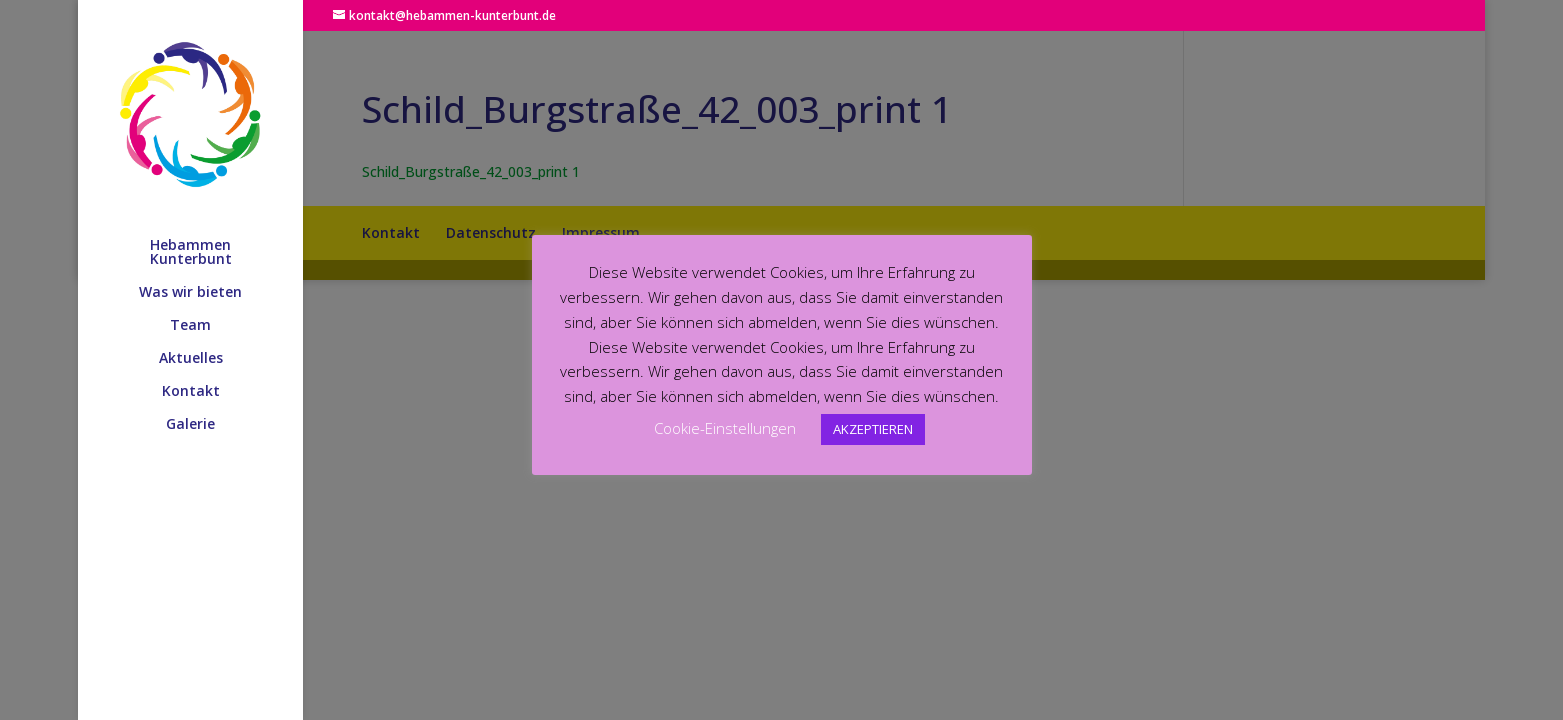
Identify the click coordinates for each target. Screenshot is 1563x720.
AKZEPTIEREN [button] (873, 429)
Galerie (190, 425)
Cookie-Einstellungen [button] (725, 428)
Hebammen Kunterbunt (191, 253)
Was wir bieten (190, 293)
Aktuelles (191, 359)
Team (190, 326)
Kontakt (191, 392)
